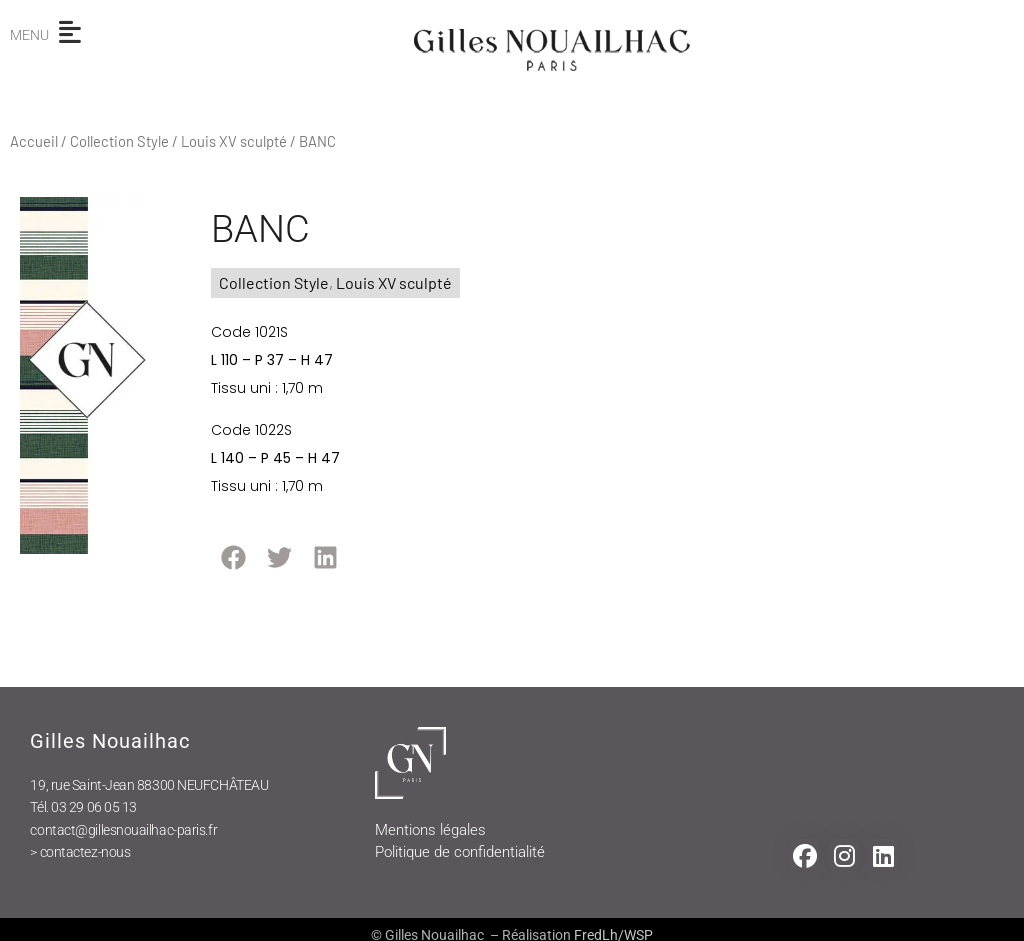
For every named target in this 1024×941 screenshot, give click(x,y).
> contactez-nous (80, 852)
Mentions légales (430, 830)
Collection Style (119, 141)
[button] (233, 557)
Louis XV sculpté (234, 141)
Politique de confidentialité (460, 852)
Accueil (34, 141)
